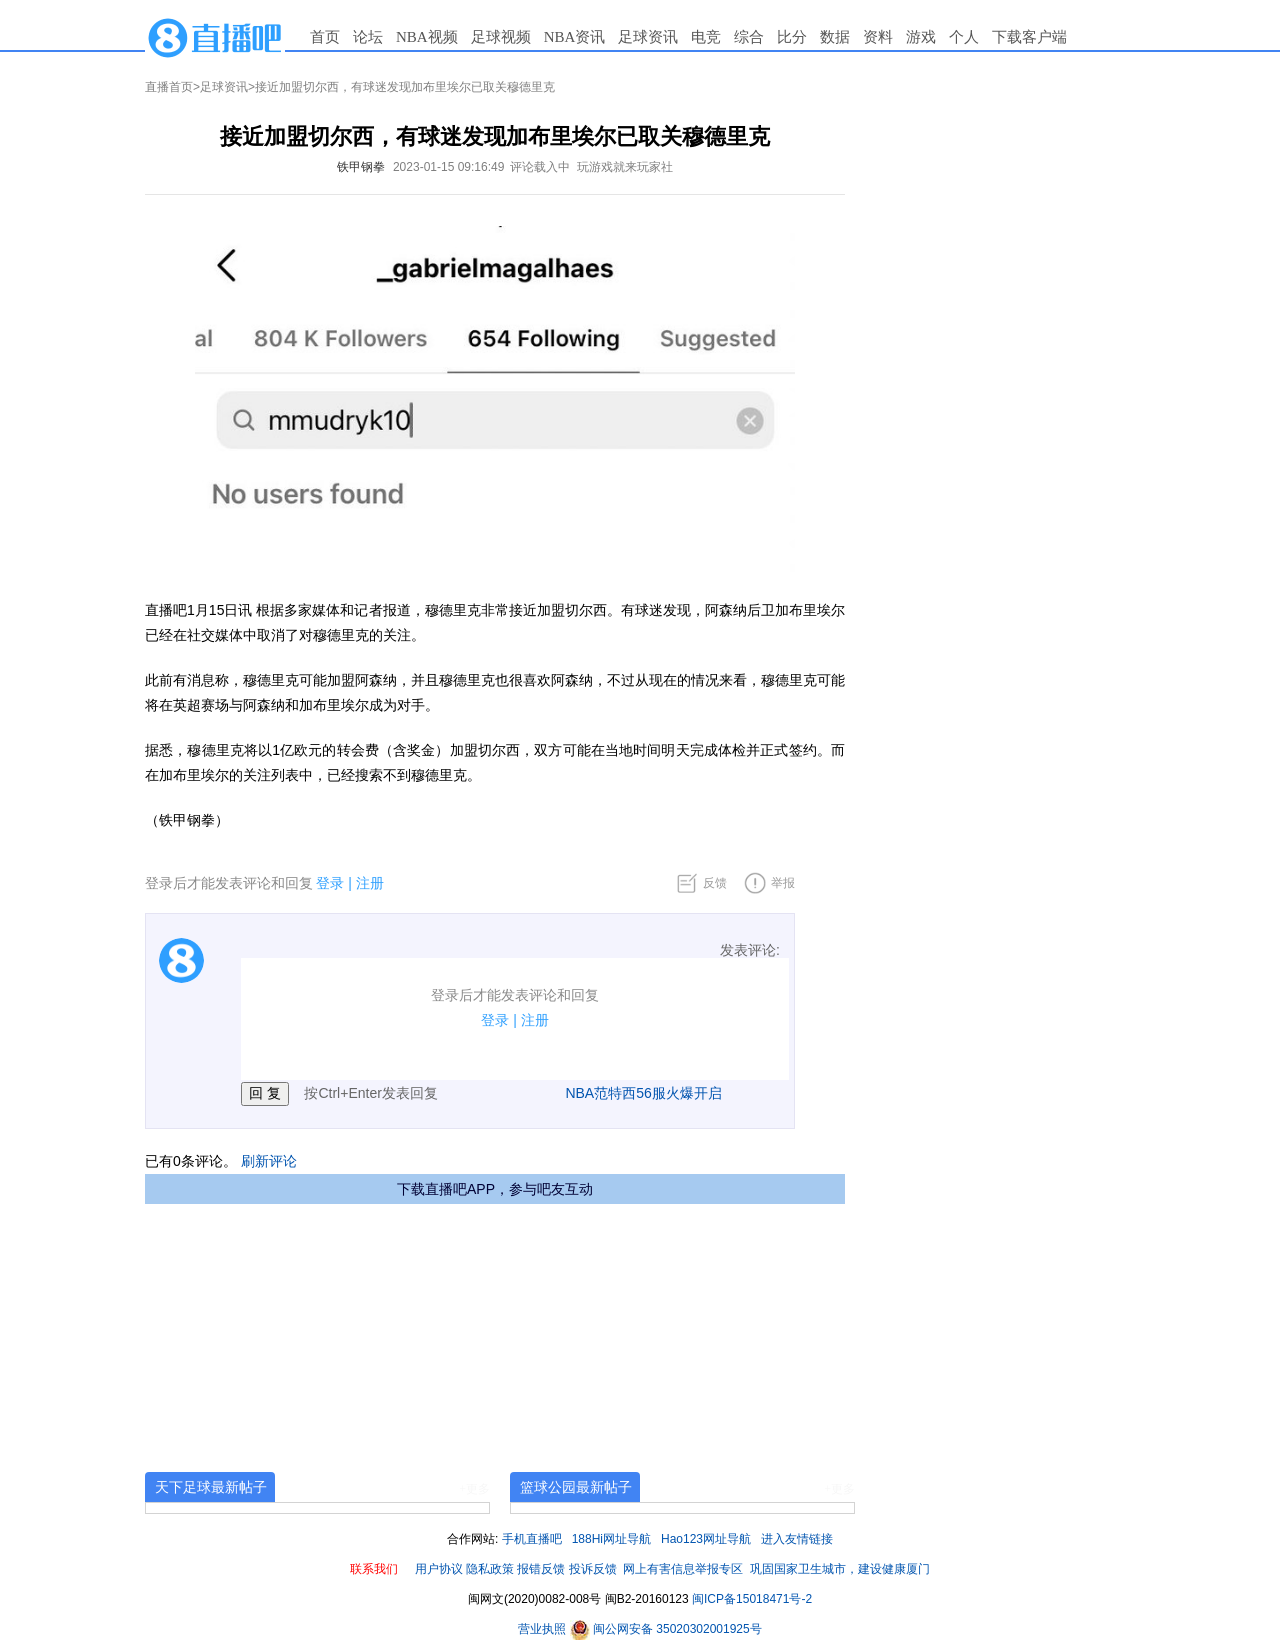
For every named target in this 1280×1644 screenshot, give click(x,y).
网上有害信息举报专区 (683, 1569)
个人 (964, 37)
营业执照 (543, 1629)
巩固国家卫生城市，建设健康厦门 (840, 1569)
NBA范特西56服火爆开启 (643, 1093)
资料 (878, 37)
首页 (325, 37)
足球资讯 (648, 37)
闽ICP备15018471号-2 (752, 1599)
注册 (370, 883)
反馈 (715, 883)
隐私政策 (490, 1569)
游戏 (921, 37)
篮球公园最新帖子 (576, 1487)
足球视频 (501, 37)
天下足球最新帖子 (211, 1487)
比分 (792, 37)
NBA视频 (427, 37)
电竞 (706, 37)
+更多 (474, 1489)
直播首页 (169, 87)
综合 (749, 37)
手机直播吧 (532, 1539)
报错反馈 (541, 1569)
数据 (835, 37)
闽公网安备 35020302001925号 (666, 1629)
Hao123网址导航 (706, 1539)
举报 (783, 883)
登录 (330, 883)
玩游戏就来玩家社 (625, 167)
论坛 (368, 37)
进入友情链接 (797, 1539)
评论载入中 (540, 167)
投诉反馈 (593, 1569)
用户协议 (439, 1569)
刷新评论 (269, 1161)
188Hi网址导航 (611, 1539)
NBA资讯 (575, 37)
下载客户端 (1029, 37)
